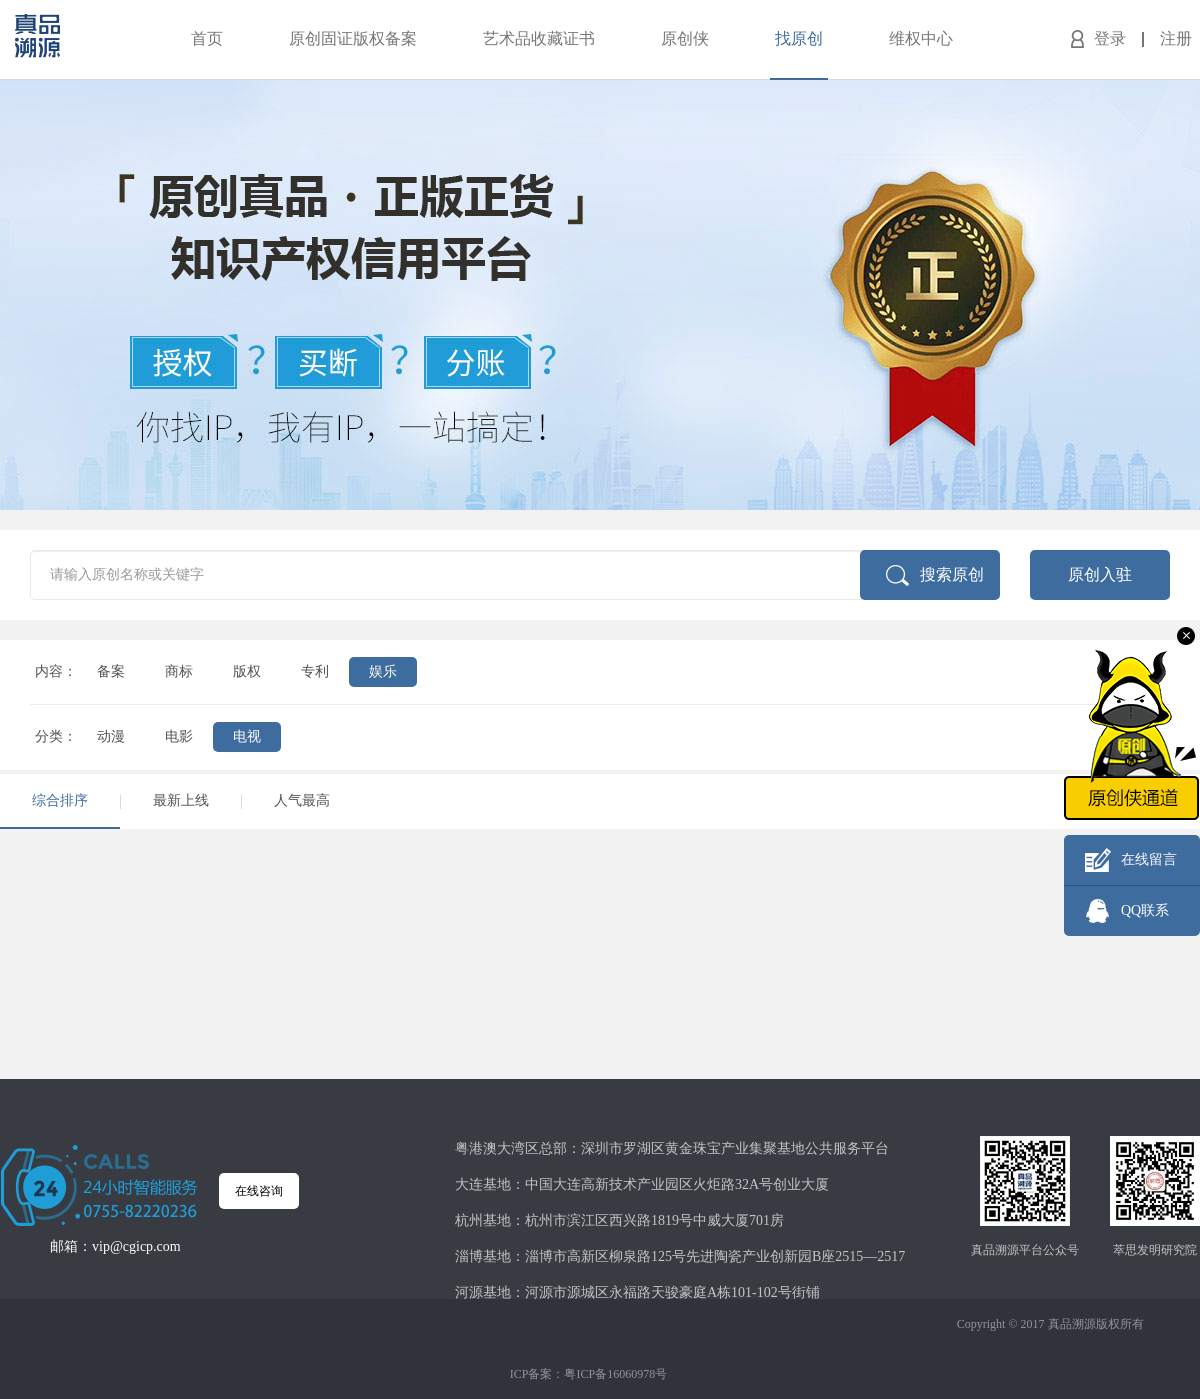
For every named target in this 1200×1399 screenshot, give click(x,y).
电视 (247, 736)
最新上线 (181, 800)
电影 (179, 736)
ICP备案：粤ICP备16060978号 (588, 1374)
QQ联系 (1145, 910)
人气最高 (302, 800)
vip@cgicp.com (136, 1246)
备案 (111, 671)
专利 (315, 671)
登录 (1110, 38)
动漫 (111, 736)
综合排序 (60, 800)
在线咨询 (259, 1191)
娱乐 (383, 671)
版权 (247, 671)
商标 (179, 671)
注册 (1176, 38)
